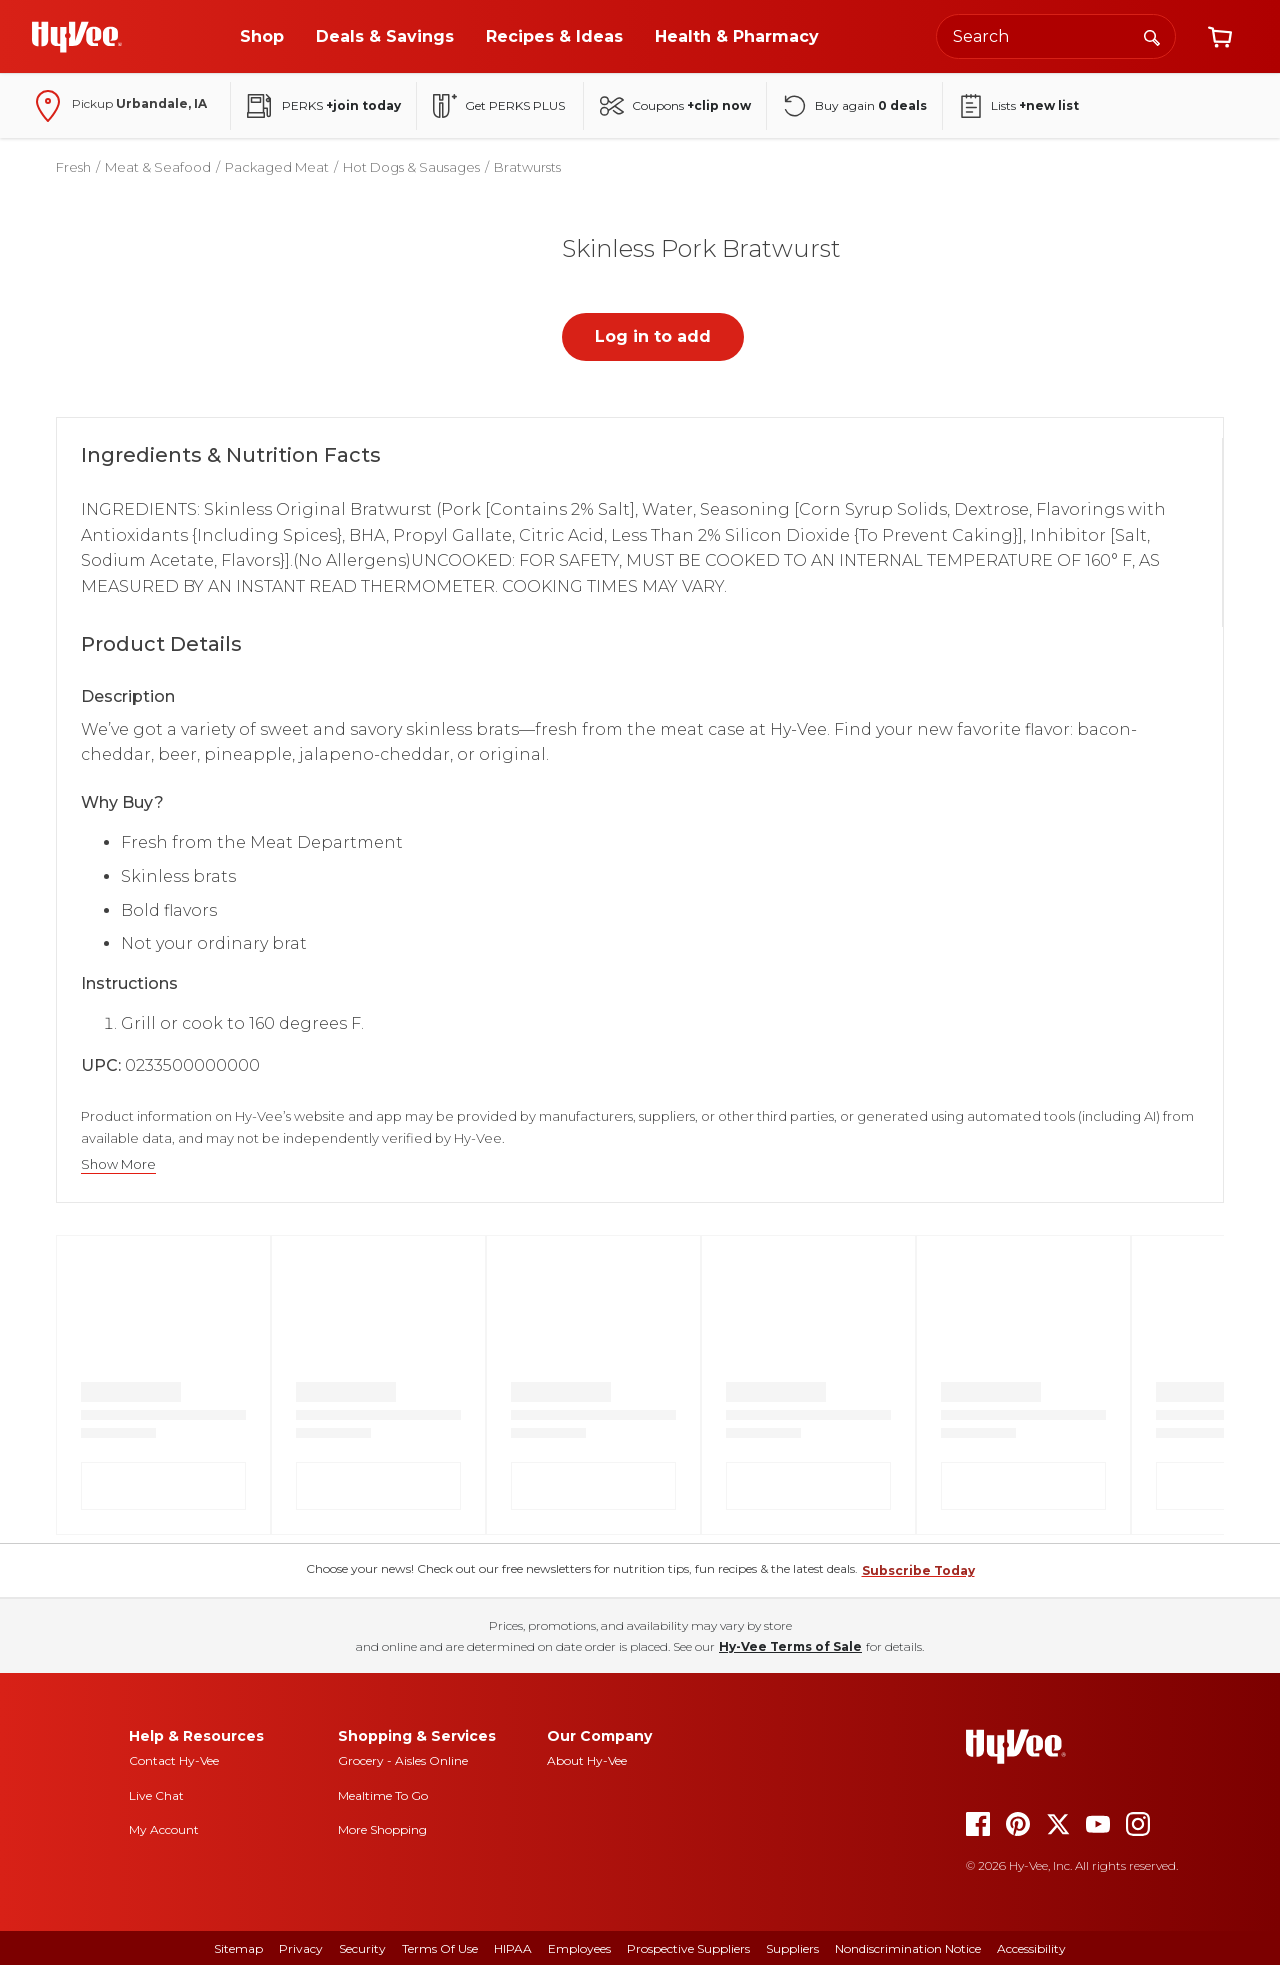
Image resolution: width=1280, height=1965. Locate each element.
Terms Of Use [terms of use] (440, 1948)
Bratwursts (527, 167)
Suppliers (792, 1948)
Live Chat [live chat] (156, 1795)
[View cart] (1220, 37)
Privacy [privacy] (301, 1948)
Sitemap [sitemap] (238, 1948)
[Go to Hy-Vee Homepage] (77, 37)
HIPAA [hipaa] (513, 1948)
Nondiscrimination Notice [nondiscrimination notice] (908, 1948)
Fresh (73, 167)
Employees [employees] (579, 1948)
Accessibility (1031, 1948)
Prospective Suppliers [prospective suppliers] (688, 1948)
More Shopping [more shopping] (382, 1829)
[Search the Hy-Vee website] (1056, 36)
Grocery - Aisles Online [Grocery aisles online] (403, 1760)
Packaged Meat (277, 167)
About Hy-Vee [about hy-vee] (587, 1760)
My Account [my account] (164, 1829)
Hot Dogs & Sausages (411, 167)
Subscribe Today (918, 1570)
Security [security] (362, 1948)
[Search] (1152, 36)
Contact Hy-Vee (174, 1760)
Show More (118, 1164)
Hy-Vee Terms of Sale (790, 1646)
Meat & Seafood (158, 167)
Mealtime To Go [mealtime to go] (383, 1795)
